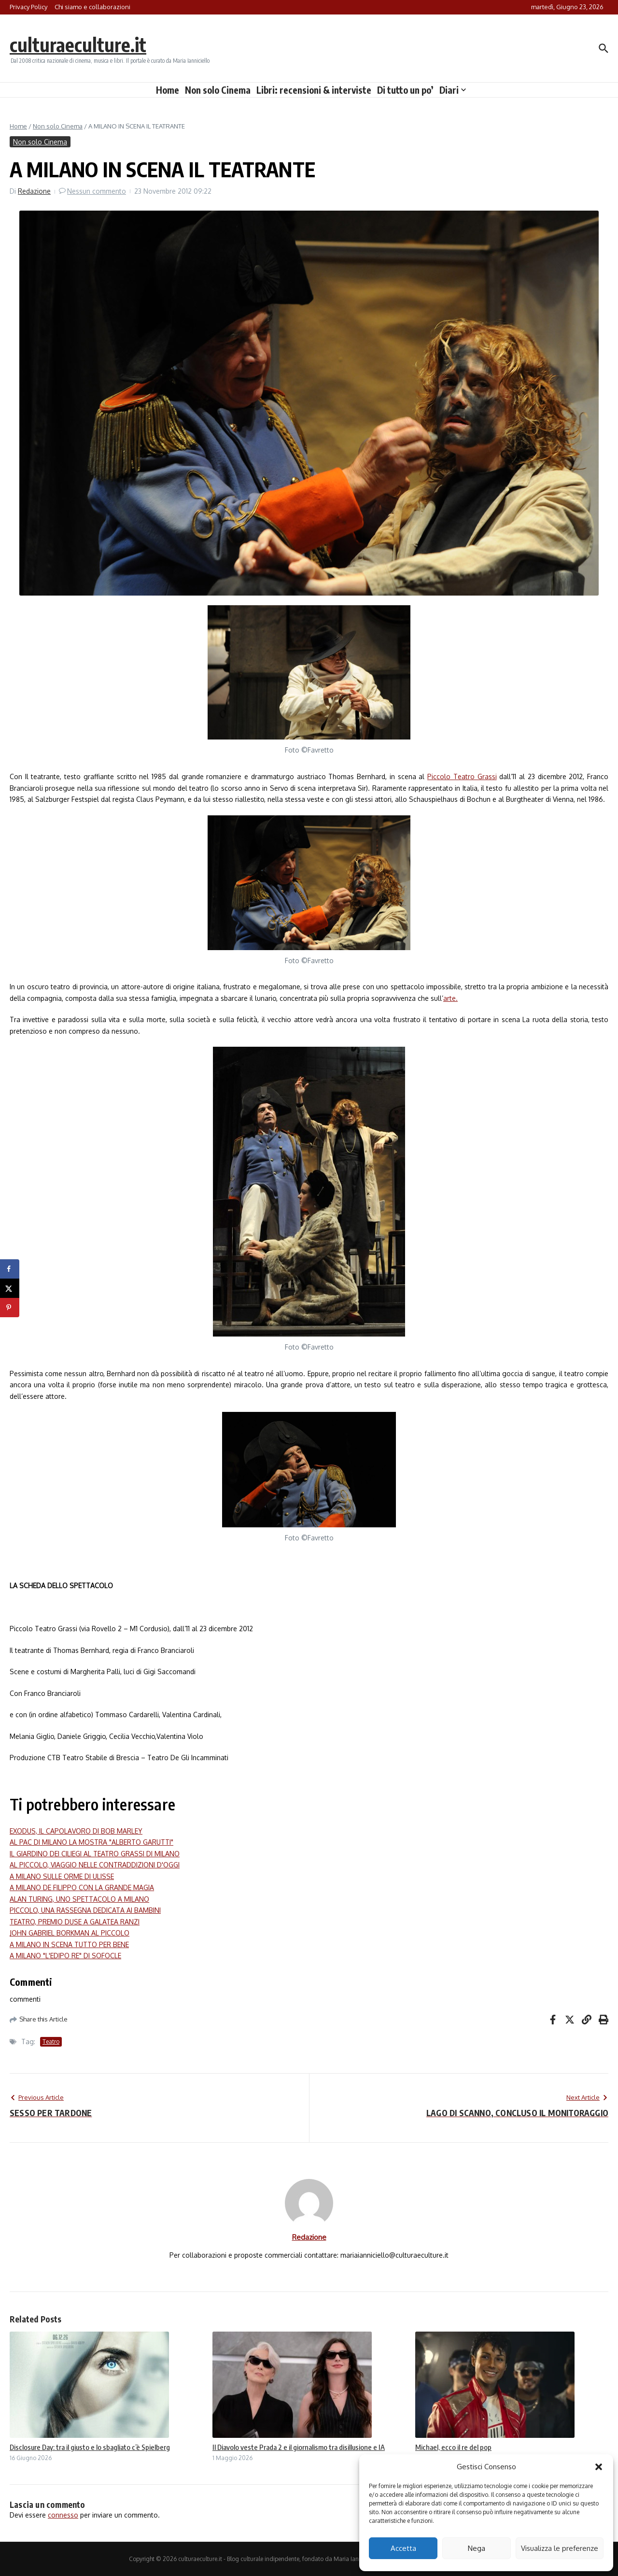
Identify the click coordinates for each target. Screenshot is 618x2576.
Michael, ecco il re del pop (453, 2447)
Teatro (50, 2041)
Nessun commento (96, 191)
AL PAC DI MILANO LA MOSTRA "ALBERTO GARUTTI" (91, 1842)
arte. (450, 998)
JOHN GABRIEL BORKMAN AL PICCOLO (69, 1933)
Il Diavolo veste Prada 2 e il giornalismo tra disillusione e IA (298, 2447)
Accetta (403, 2548)
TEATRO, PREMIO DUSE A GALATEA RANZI (75, 1922)
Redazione (34, 191)
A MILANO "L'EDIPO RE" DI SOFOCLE (65, 1955)
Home (167, 90)
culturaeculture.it (79, 44)
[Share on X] (9, 1288)
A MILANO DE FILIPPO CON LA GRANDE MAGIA (82, 1887)
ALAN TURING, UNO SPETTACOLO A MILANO (79, 1899)
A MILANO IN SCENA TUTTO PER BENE (69, 1944)
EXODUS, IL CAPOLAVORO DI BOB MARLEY (76, 1831)
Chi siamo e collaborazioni (92, 7)
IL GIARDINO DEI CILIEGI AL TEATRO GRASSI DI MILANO (95, 1854)
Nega (476, 2548)
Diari (452, 90)
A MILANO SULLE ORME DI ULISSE (62, 1876)
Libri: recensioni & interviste (313, 90)
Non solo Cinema (218, 90)
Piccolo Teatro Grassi (461, 776)
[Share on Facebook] (9, 1269)
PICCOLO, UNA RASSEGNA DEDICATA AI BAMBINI (85, 1910)
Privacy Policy (28, 7)
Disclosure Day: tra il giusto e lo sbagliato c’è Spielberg (90, 2447)
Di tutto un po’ (405, 90)
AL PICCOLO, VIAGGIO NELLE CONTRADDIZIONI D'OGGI (95, 1865)
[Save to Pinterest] (9, 1307)
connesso (63, 2515)
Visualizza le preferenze (559, 2548)
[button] (599, 2467)
